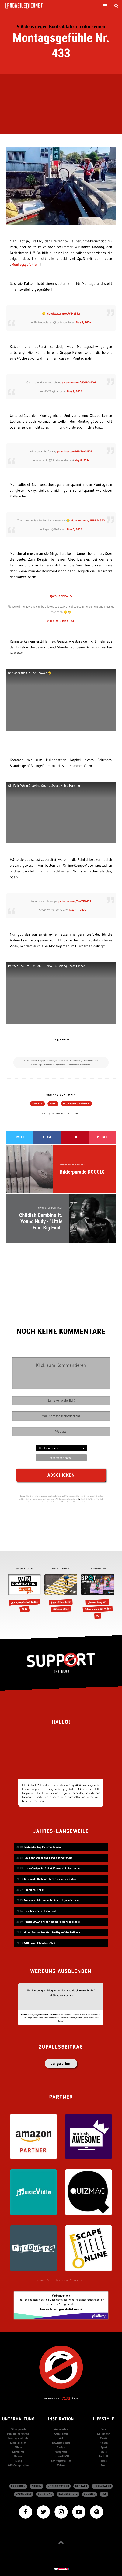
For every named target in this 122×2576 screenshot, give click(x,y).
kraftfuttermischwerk (79, 1064)
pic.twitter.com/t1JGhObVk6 (79, 382)
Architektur (61, 2433)
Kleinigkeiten (18, 2442)
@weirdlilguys (38, 1060)
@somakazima (91, 1060)
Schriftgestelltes (61, 2461)
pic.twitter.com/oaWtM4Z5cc (63, 313)
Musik (103, 2438)
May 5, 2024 (74, 529)
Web (103, 2465)
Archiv (37, 2486)
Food (104, 2429)
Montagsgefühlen (25, 264)
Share (47, 1137)
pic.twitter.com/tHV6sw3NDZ (74, 451)
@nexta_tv (52, 1060)
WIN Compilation (18, 2465)
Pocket (102, 1137)
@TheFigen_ (76, 1060)
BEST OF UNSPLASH (61, 1569)
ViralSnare (49, 1064)
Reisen (104, 2442)
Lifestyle (103, 2419)
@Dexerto (63, 1060)
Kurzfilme (18, 2452)
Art (61, 2438)
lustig (37, 1103)
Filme (18, 2447)
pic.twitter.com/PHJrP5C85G (88, 520)
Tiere (104, 2461)
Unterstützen (58, 2486)
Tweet (20, 1137)
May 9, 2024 (74, 391)
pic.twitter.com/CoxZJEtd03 (74, 901)
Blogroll (18, 2486)
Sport (103, 2447)
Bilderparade (18, 2429)
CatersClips (37, 1064)
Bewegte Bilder (61, 2442)
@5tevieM (61, 1064)
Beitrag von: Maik (60, 1095)
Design (61, 2447)
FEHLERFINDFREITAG (98, 1569)
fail (53, 1103)
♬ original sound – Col (61, 620)
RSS (104, 2494)
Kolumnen (103, 2433)
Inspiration (61, 2419)
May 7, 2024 (83, 322)
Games (18, 2456)
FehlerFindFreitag (18, 2433)
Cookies (90, 2494)
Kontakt (81, 2486)
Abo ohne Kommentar (61, 1457)
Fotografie (61, 2452)
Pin (75, 1137)
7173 (66, 2398)
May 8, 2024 (82, 460)
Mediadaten (102, 2486)
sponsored (24, 2494)
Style (104, 2452)
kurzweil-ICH (61, 2456)
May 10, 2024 (77, 910)
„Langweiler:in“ (85, 1990)
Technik (104, 2456)
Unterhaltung (18, 2419)
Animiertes (61, 2429)
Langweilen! (61, 2063)
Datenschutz (68, 2494)
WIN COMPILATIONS (24, 1569)
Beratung (45, 2494)
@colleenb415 (61, 596)
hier (79, 1499)
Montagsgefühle (76, 1103)
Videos (61, 2465)
